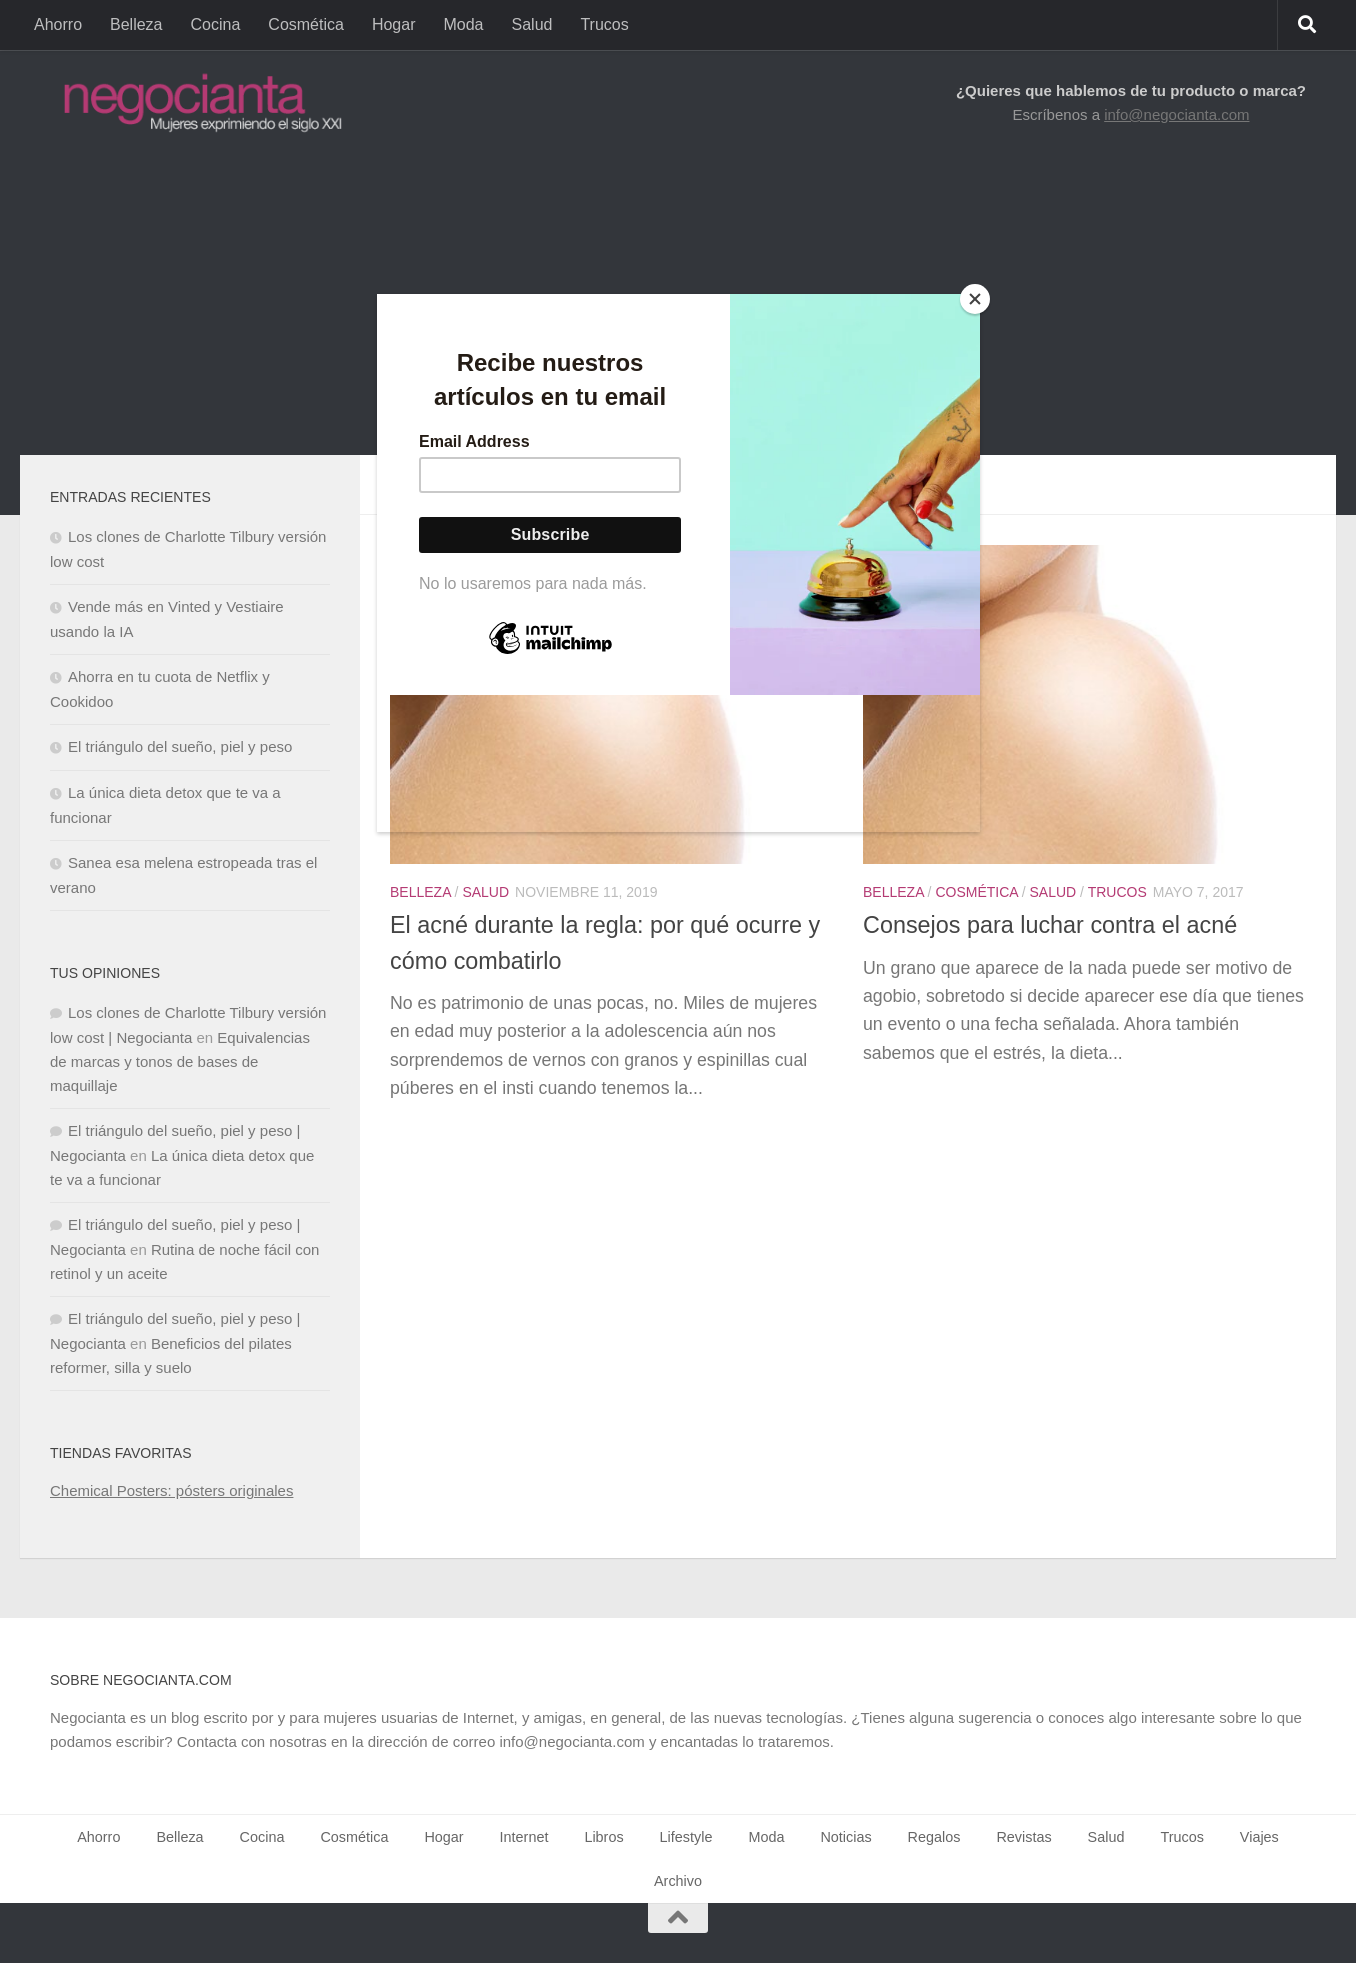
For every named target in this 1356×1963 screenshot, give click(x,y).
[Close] (975, 299)
